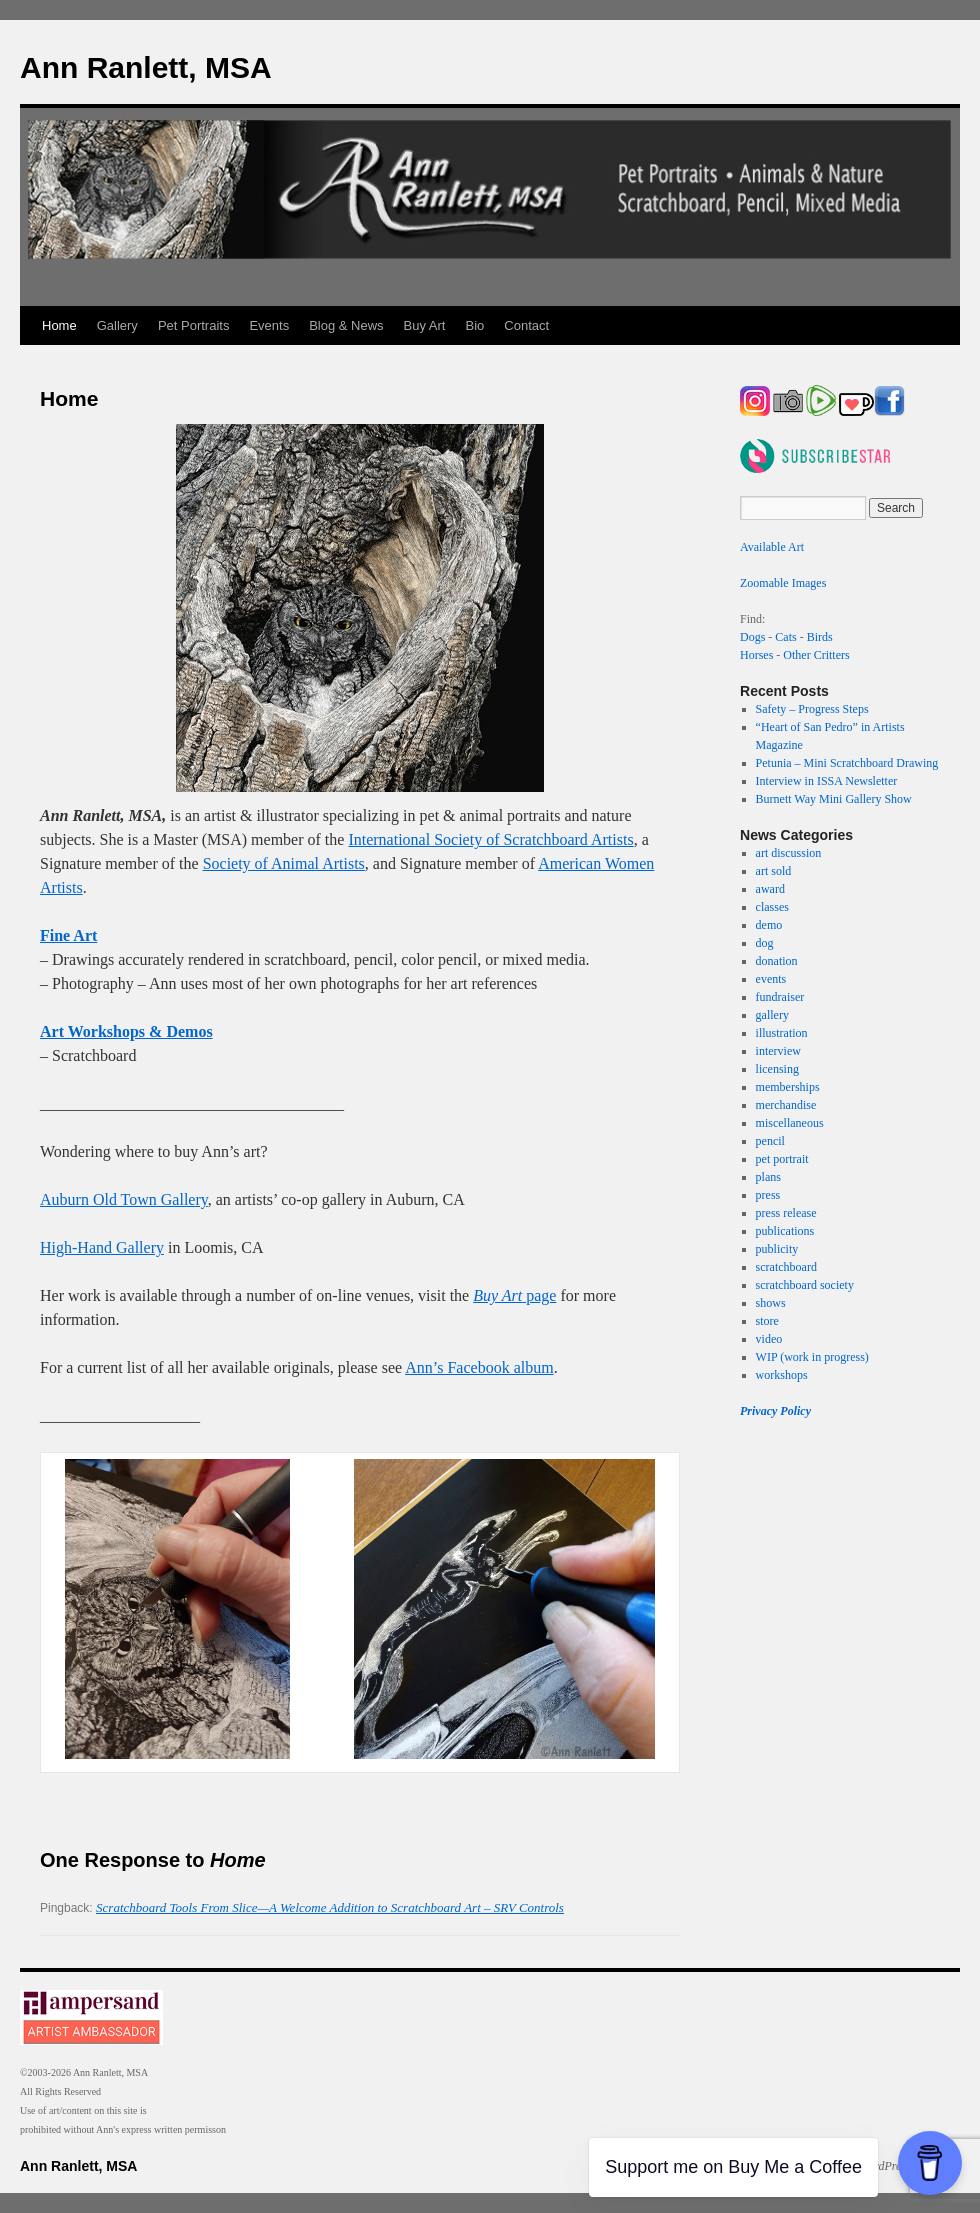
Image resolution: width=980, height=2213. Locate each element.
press (768, 1195)
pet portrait (782, 1159)
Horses (756, 655)
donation (777, 961)
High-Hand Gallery (102, 1247)
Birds (820, 637)
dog (765, 943)
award (770, 889)
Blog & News (346, 325)
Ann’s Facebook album (479, 1367)
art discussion (789, 853)
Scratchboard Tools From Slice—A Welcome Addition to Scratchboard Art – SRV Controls (330, 1907)
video (769, 1339)
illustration (782, 1033)
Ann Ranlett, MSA (146, 67)
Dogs (752, 637)
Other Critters (816, 655)
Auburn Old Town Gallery (124, 1199)
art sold (774, 871)
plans (768, 1177)
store (767, 1321)
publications (785, 1231)
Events (269, 325)
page (514, 1295)
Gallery (117, 325)
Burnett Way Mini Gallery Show (834, 799)
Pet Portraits (194, 325)
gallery (772, 1015)
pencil (770, 1141)
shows (771, 1303)
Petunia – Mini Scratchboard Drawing (847, 763)
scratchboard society (805, 1285)
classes (772, 907)
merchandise (786, 1105)
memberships (788, 1087)
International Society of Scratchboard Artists (490, 839)
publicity (777, 1249)
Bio (475, 325)
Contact (526, 325)
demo (769, 925)
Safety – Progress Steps (812, 709)
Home (59, 325)
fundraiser (780, 997)
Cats (785, 637)
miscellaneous (790, 1123)
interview (778, 1051)
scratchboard (786, 1267)
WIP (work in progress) (812, 1357)
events (771, 979)
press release (786, 1213)
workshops (782, 1375)
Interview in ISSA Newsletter (827, 781)
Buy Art (425, 325)
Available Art (772, 547)
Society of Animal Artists (284, 863)
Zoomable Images (783, 583)
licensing (777, 1069)
